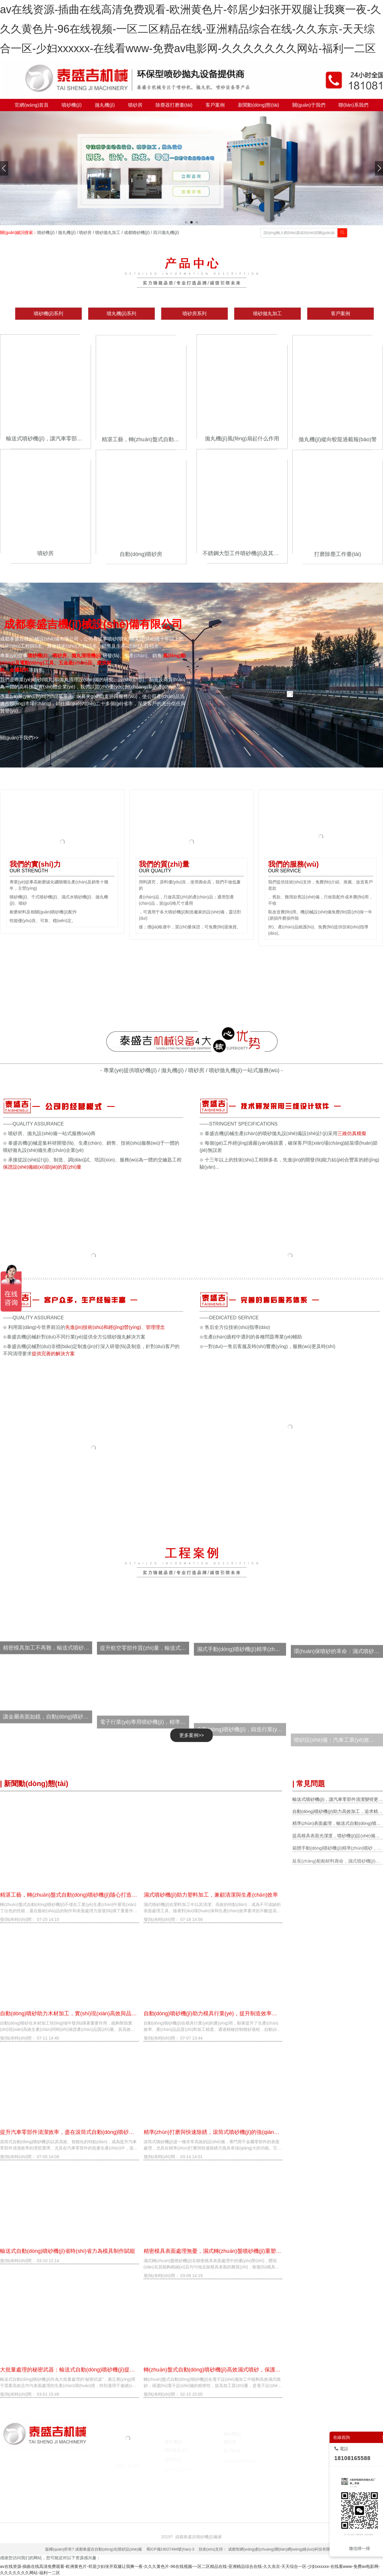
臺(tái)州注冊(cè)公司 (191, 2490)
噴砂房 (85, 232)
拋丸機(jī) (66, 232)
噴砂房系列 (194, 313)
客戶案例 (340, 313)
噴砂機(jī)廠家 (55, 2490)
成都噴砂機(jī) (137, 232)
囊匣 (245, 2490)
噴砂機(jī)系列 (48, 313)
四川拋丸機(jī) (166, 232)
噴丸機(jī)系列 (121, 313)
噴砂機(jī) (45, 232)
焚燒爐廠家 (139, 2490)
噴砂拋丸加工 (107, 232)
